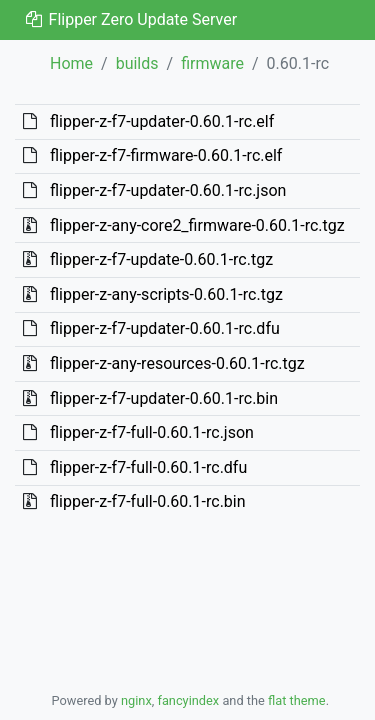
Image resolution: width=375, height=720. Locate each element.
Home (71, 63)
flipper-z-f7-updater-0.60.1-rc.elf (162, 121)
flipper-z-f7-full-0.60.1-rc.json (152, 432)
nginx (136, 700)
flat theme (297, 700)
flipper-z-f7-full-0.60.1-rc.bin (148, 501)
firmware (212, 63)
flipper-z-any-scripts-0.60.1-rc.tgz (166, 294)
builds (137, 63)
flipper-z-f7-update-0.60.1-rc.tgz (161, 259)
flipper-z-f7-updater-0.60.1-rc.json (168, 190)
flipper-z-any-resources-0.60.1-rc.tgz (177, 363)
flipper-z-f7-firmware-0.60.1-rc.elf (166, 155)
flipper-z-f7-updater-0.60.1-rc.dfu (165, 328)
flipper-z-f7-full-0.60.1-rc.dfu (148, 467)
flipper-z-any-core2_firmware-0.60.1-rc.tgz (197, 225)
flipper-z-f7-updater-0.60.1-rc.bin (164, 398)
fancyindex (188, 700)
